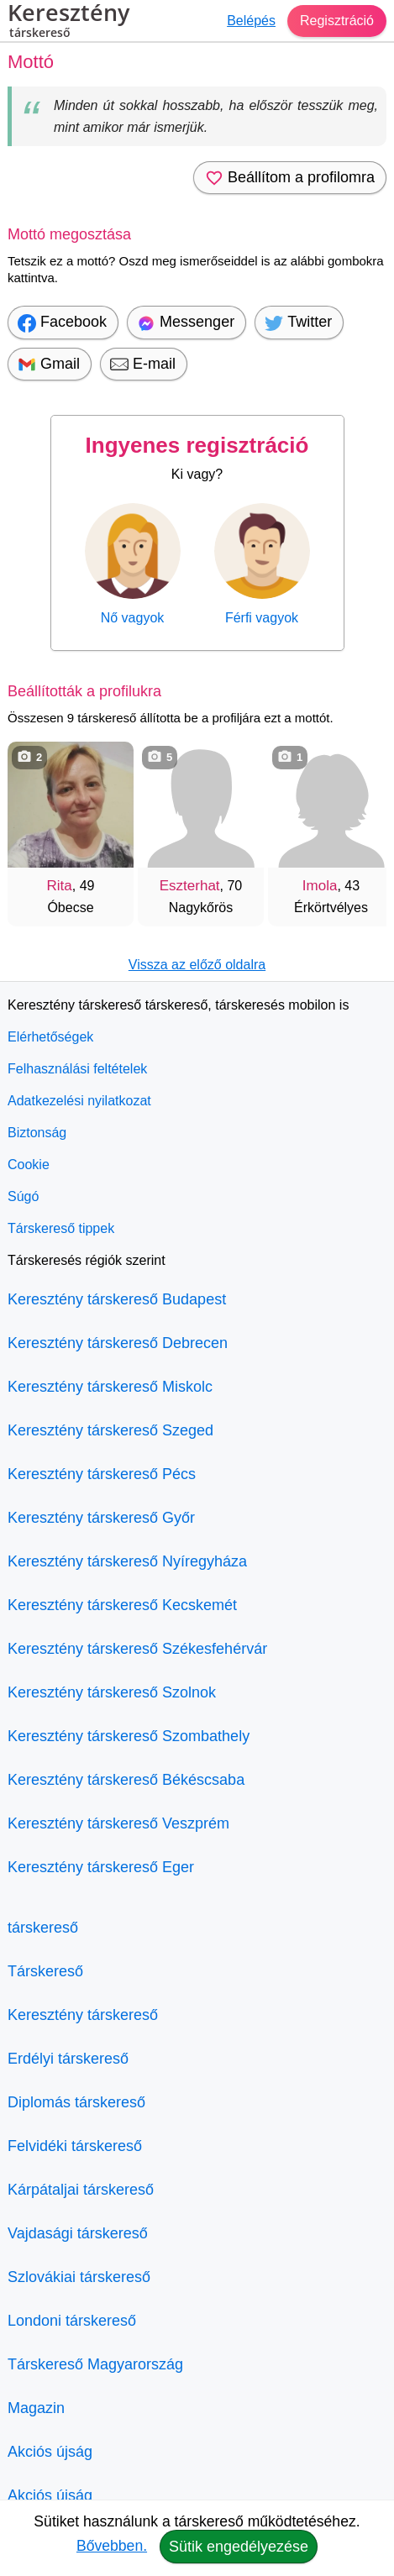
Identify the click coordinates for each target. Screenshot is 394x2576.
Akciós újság (50, 2451)
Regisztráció (337, 20)
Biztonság (37, 1132)
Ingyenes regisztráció (197, 445)
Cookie (29, 1164)
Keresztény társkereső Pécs (102, 1474)
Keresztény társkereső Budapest (117, 1299)
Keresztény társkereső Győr (101, 1517)
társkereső (43, 1927)
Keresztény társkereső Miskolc (110, 1386)
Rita (59, 886)
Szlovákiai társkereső (79, 2277)
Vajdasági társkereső (78, 2233)
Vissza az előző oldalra (197, 964)
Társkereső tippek (61, 1228)
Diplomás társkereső (76, 2102)
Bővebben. (111, 2545)
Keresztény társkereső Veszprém (118, 1823)
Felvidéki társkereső (75, 2146)
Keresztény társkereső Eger (101, 1867)
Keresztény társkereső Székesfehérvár (137, 1648)
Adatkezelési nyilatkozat (79, 1101)
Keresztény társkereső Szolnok (112, 1692)
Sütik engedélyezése (238, 2546)
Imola (320, 886)
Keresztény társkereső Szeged (110, 1430)
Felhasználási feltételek (77, 1069)
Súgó (23, 1196)
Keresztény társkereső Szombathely (129, 1736)
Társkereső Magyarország (95, 2364)
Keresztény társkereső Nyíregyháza (127, 1561)
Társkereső (45, 1971)
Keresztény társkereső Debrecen (118, 1343)
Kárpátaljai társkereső (81, 2189)
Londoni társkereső (72, 2320)
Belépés (251, 20)
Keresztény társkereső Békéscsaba (126, 1779)
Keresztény (68, 23)
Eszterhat (190, 886)
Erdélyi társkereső (68, 2058)
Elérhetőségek (50, 1037)
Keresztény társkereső (83, 2015)
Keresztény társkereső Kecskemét (122, 1605)
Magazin (36, 2408)
